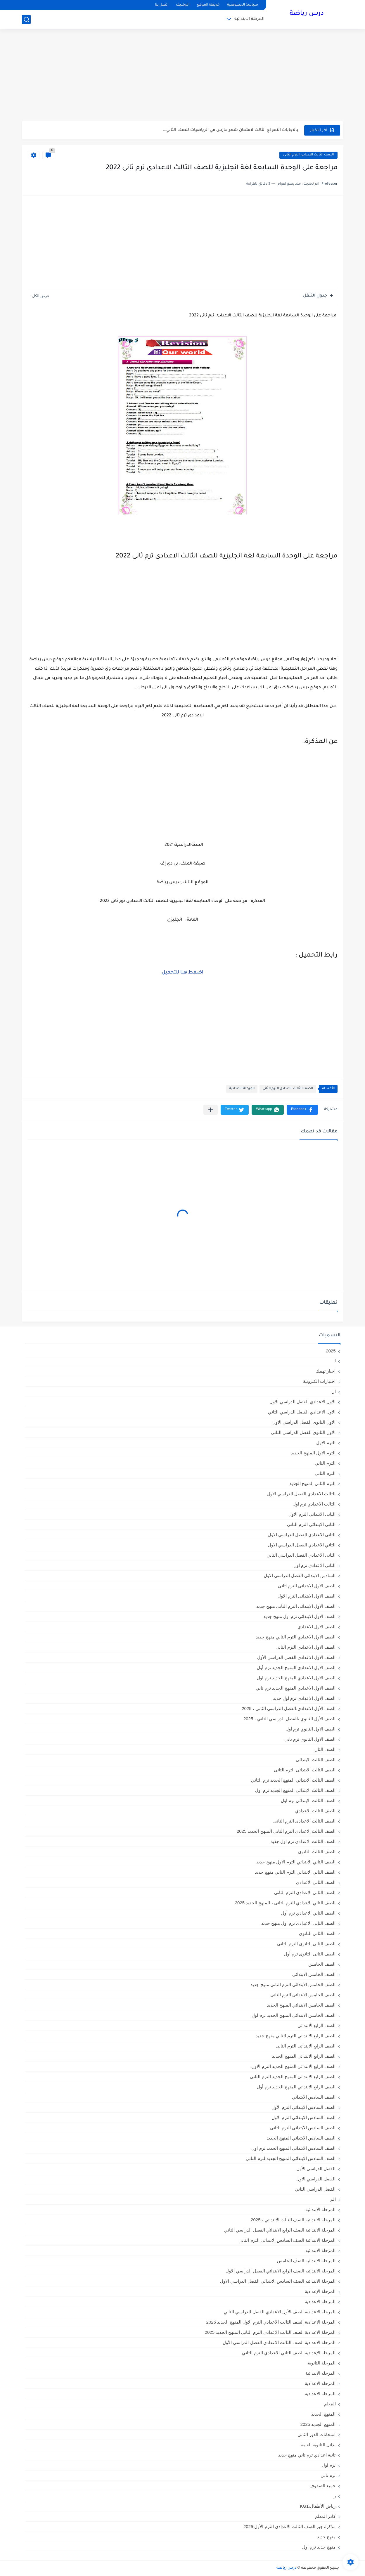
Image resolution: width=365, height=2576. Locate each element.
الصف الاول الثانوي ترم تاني (310, 1739)
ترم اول (328, 2465)
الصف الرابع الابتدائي (316, 2025)
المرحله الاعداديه (320, 2393)
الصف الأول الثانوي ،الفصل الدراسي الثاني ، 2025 (289, 1718)
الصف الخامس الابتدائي (313, 1974)
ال (333, 1391)
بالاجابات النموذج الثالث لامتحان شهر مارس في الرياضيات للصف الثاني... (230, 130)
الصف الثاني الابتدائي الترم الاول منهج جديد (295, 1861)
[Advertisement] (182, 76)
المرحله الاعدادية (320, 2383)
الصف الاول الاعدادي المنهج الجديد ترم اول (296, 1677)
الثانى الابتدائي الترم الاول (312, 1514)
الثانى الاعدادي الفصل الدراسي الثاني (301, 1555)
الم (333, 2199)
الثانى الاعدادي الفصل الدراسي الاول (302, 1534)
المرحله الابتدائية (320, 2373)
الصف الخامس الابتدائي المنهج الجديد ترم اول (293, 2015)
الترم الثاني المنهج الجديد (312, 1483)
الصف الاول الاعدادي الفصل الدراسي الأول (296, 1657)
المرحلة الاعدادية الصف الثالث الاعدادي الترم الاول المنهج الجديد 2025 (271, 2321)
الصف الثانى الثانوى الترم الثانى (306, 1943)
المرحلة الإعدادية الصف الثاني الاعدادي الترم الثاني (288, 2352)
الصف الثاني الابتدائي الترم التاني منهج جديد (295, 1872)
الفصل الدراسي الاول (315, 2178)
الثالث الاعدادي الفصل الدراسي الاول (301, 1493)
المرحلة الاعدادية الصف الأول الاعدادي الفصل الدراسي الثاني (279, 2311)
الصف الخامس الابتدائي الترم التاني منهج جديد (292, 1984)
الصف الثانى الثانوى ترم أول (310, 1953)
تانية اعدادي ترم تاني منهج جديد (307, 2454)
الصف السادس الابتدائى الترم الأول (303, 2107)
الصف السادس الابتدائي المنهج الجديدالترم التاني (291, 2158)
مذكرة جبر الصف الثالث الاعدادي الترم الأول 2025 (289, 2526)
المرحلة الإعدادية (320, 2291)
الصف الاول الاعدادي (316, 1626)
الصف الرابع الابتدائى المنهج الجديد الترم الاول (293, 2066)
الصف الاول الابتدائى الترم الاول (307, 1595)
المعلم (330, 2403)
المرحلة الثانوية (321, 2362)
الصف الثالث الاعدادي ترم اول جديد (303, 1841)
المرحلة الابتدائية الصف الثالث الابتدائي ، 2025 (293, 2219)
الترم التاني (325, 1463)
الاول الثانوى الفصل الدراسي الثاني (303, 1432)
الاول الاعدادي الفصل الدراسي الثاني (302, 1411)
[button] (302, 1110)
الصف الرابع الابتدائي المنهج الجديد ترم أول (296, 2086)
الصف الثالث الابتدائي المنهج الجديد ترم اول (295, 1790)
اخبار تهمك (325, 1370)
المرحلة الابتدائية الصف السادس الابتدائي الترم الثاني (286, 2240)
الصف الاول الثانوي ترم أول (311, 1728)
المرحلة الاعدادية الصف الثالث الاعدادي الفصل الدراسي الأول (279, 2342)
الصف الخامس (321, 1964)
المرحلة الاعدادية (242, 1089)
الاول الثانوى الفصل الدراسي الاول (304, 1422)
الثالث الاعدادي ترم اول (314, 1503)
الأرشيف (182, 5)
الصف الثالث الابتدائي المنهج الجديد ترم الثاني (293, 1780)
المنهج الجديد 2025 (318, 2424)
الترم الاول (325, 1442)
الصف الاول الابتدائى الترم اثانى (307, 1585)
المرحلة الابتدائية (249, 19)
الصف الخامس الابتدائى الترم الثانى (303, 1994)
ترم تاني (328, 2475)
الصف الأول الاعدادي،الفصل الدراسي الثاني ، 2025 (288, 1708)
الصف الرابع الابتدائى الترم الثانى (306, 2045)
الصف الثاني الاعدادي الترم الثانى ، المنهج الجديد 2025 (285, 1902)
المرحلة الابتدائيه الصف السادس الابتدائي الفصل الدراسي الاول (277, 2281)
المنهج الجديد (323, 2414)
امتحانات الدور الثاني (316, 2434)
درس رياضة (307, 14)
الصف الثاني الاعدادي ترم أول (308, 1912)
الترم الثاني (325, 1473)
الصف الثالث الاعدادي (315, 1810)
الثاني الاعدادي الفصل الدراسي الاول (302, 1544)
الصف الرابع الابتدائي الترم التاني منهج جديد (295, 2035)
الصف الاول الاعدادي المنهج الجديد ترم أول (296, 1667)
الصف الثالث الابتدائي (315, 1759)
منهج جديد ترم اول (319, 2546)
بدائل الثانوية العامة (318, 2444)
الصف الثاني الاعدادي (315, 1882)
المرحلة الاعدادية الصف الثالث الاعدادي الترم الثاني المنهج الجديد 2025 (270, 2332)
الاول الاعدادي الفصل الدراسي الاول (302, 1401)
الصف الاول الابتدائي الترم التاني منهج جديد (295, 1606)
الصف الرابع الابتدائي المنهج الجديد (304, 2056)
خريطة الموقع (208, 5)
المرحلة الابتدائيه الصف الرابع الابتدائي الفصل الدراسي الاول (280, 2270)
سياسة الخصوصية (242, 5)
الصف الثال (324, 1749)
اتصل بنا (161, 5)
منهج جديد (326, 2536)
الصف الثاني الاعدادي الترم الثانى (305, 1892)
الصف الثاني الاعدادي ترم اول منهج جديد (298, 1923)
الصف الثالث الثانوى (316, 1851)
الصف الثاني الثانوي (317, 1933)
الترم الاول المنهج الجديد (313, 1452)
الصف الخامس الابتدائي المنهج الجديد (301, 2004)
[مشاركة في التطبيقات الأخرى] (210, 1110)
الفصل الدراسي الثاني (315, 2189)
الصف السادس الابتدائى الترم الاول (303, 2117)
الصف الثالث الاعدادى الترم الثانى (308, 155)
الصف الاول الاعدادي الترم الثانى (306, 1647)
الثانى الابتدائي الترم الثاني (311, 1524)
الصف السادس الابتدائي (313, 2097)
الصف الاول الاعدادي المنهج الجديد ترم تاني (295, 1687)
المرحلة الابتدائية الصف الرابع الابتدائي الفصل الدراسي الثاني (279, 2229)
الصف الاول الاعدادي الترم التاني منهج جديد (295, 1636)
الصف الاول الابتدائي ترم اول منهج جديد (299, 1616)
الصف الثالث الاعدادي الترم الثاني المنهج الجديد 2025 (286, 1831)
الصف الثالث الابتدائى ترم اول (308, 1800)
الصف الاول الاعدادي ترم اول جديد (304, 1698)
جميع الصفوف (322, 2485)
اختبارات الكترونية (319, 1381)
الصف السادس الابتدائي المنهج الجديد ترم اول (293, 2148)
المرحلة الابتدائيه (320, 2250)
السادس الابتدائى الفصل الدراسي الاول (300, 1575)
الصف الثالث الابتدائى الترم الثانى (305, 1769)
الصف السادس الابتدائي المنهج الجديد (301, 2137)
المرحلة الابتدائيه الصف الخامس (306, 2260)
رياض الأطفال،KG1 (317, 2506)
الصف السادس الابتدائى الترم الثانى (303, 2127)
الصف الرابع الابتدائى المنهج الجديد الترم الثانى (292, 2076)
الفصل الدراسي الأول (315, 2168)
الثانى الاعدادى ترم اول (314, 1565)
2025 (330, 1350)
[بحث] (26, 19)
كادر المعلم (325, 2516)
